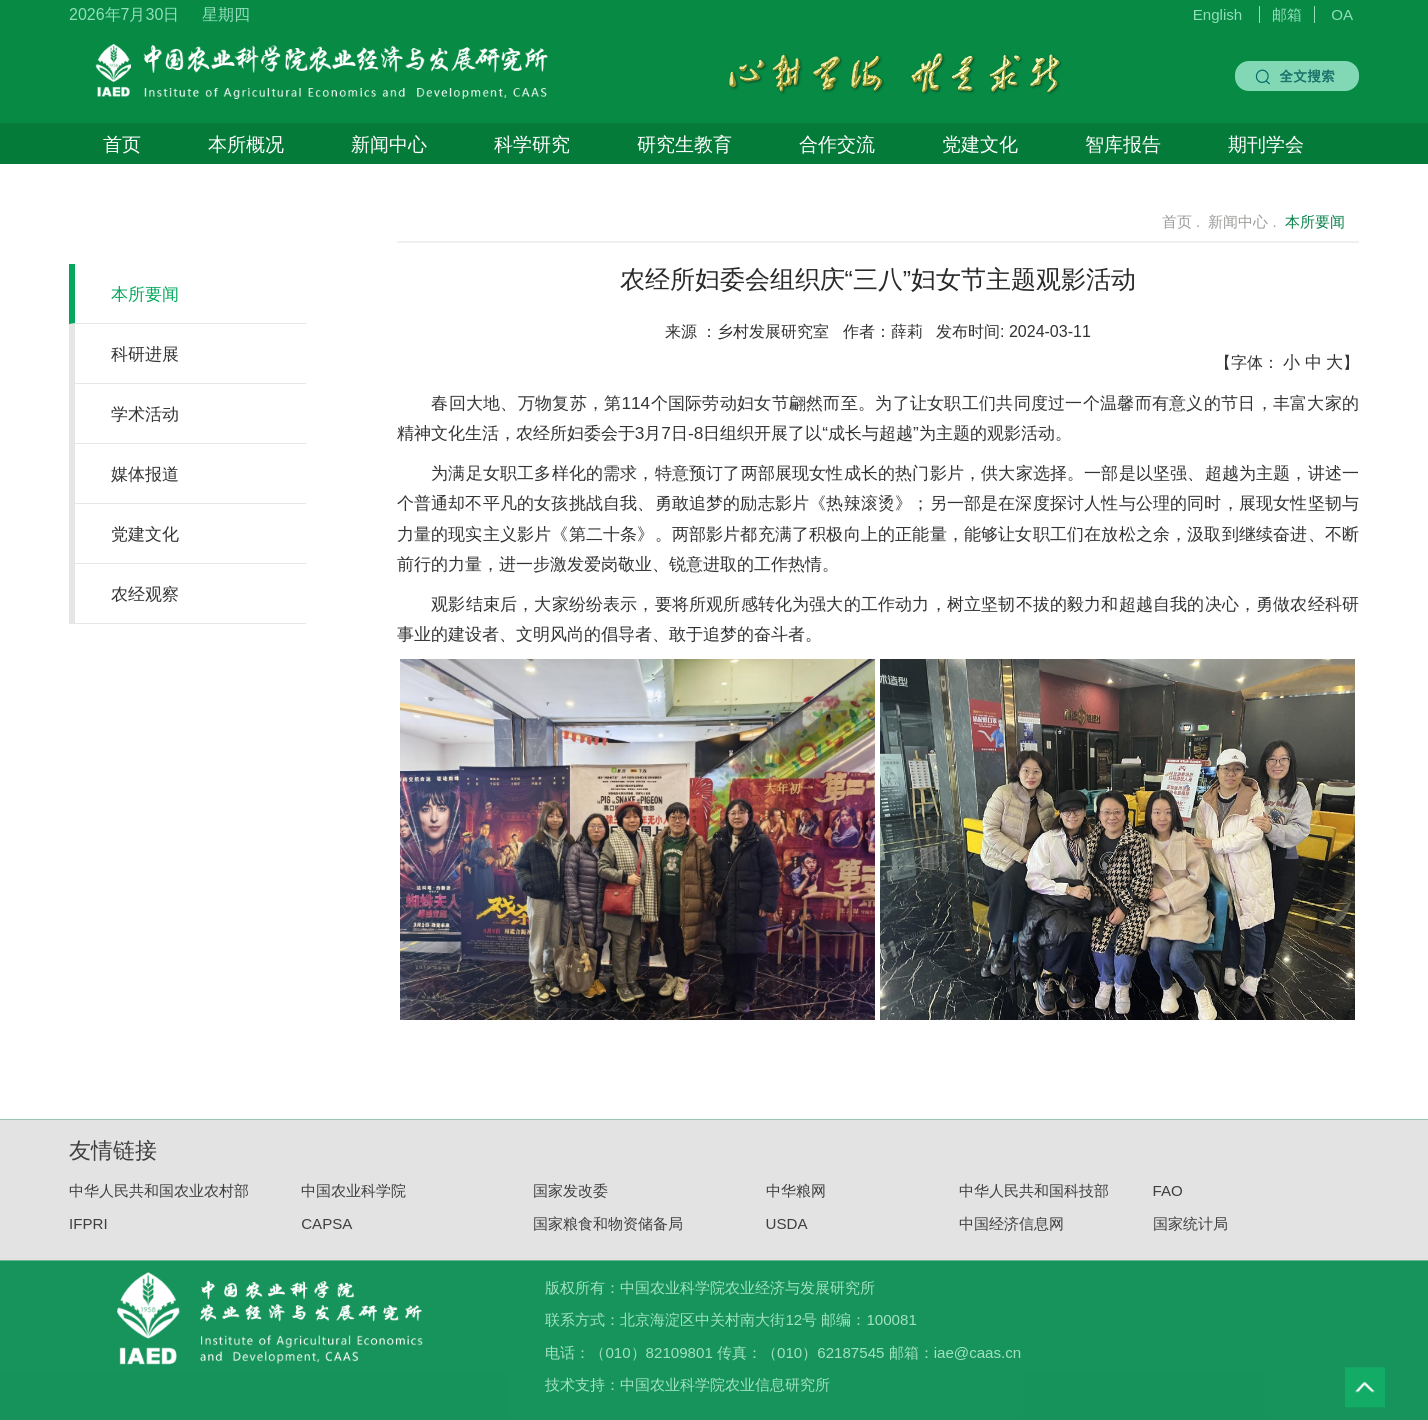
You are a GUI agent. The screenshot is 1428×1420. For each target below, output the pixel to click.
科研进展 (145, 354)
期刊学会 (1266, 144)
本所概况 (246, 144)
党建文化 (980, 144)
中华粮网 (796, 1199)
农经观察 (145, 594)
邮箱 (1287, 14)
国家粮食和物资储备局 (608, 1232)
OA (1342, 14)
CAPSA (326, 1232)
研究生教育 (684, 144)
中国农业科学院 (353, 1199)
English (1218, 14)
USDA (787, 1232)
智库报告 (1123, 144)
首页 (122, 144)
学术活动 (145, 414)
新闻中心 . (1242, 221)
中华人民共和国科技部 (1034, 1199)
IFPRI (88, 1232)
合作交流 (837, 144)
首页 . (1169, 221)
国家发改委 (570, 1199)
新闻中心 (389, 144)
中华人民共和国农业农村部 (159, 1199)
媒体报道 (145, 474)
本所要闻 (145, 294)
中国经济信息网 (1011, 1232)
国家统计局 (1190, 1232)
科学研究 (532, 144)
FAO (1168, 1199)
